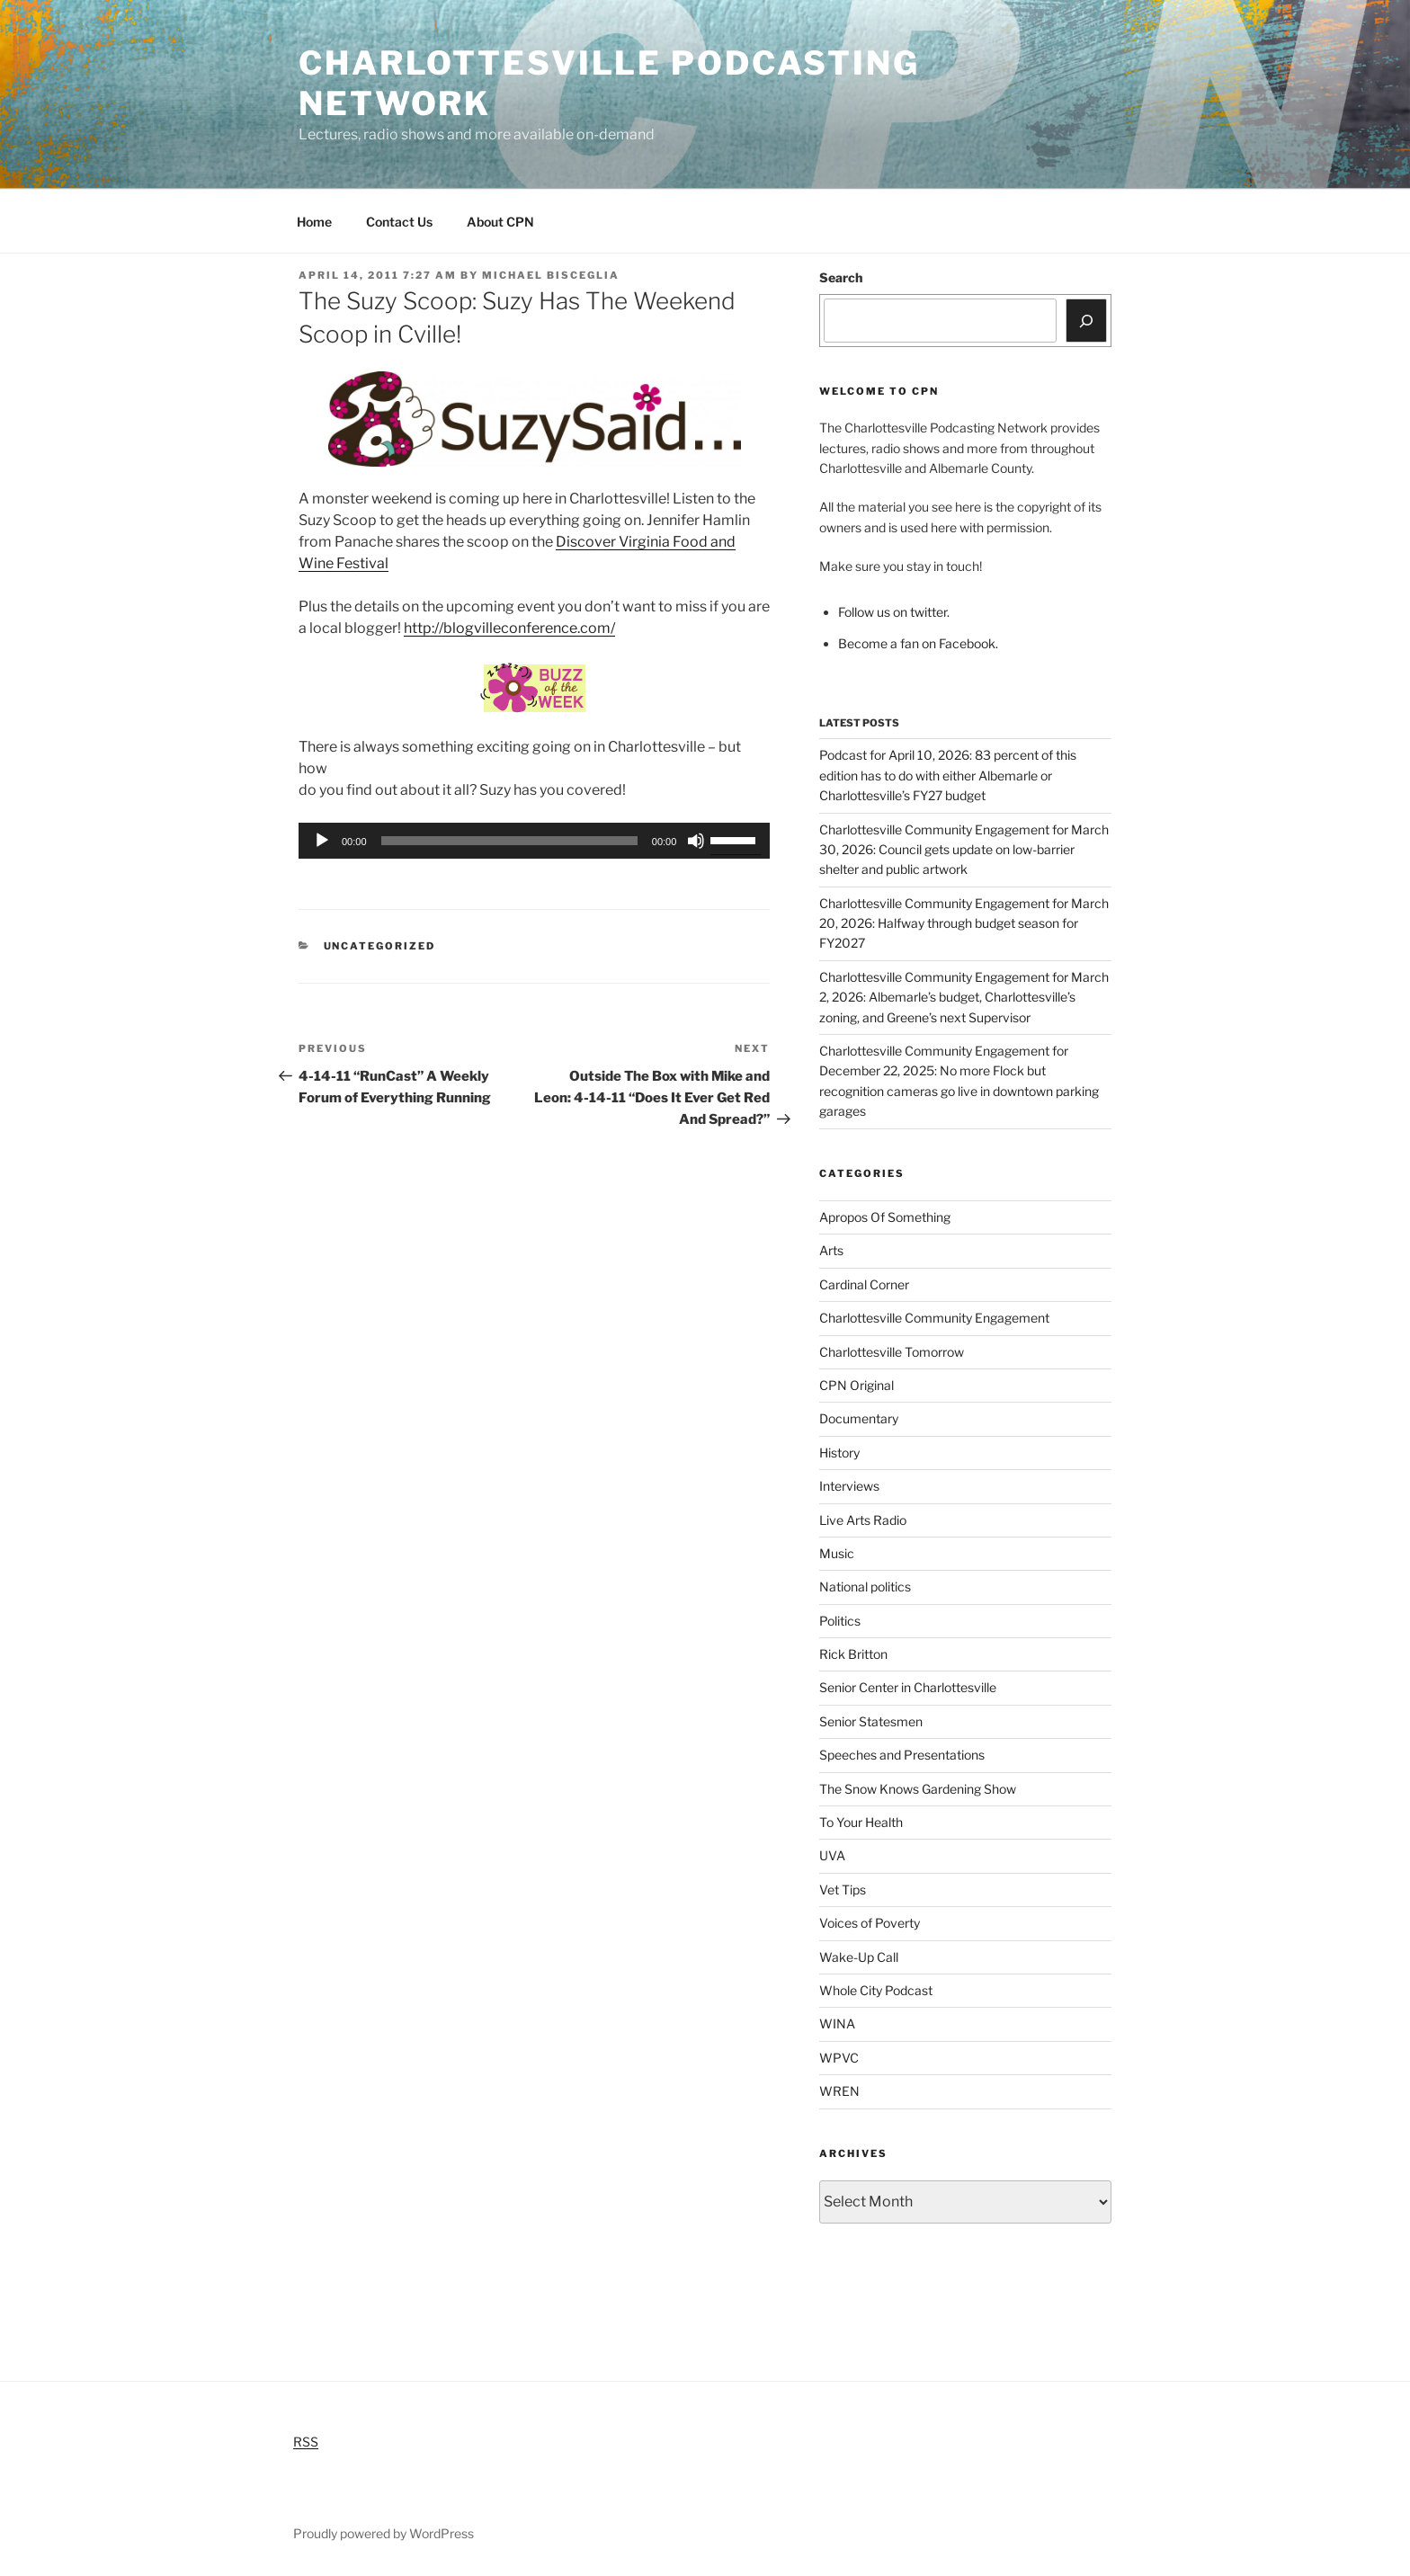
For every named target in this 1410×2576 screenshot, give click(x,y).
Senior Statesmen (871, 1721)
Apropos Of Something (884, 1217)
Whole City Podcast (876, 1990)
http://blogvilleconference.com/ (509, 628)
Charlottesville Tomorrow (891, 1351)
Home (314, 221)
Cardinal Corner (864, 1284)
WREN (839, 2091)
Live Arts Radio (862, 1520)
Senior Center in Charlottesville (907, 1687)
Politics (840, 1620)
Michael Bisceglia (551, 275)
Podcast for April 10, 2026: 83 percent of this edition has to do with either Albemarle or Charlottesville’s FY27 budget (947, 775)
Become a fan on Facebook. (918, 643)
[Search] (1086, 320)
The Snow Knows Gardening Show (917, 1788)
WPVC (839, 2057)
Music (836, 1553)
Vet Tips (842, 1889)
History (839, 1452)
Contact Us (399, 221)
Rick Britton (853, 1654)
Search (840, 277)
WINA (837, 2023)
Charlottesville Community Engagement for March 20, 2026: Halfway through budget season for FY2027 (964, 923)
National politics (865, 1586)
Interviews (849, 1485)
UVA (832, 1855)
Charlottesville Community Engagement (934, 1317)
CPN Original (856, 1385)
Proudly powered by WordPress (383, 2533)
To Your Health (861, 1822)
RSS (305, 2441)
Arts (831, 1250)
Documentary (858, 1418)
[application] (534, 841)
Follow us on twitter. (894, 611)
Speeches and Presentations (902, 1754)
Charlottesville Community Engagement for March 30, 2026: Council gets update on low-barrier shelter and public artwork (964, 850)
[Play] (322, 841)
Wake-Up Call (858, 1957)
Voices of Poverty (869, 1922)
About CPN (500, 221)
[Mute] (696, 841)
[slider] (509, 840)
